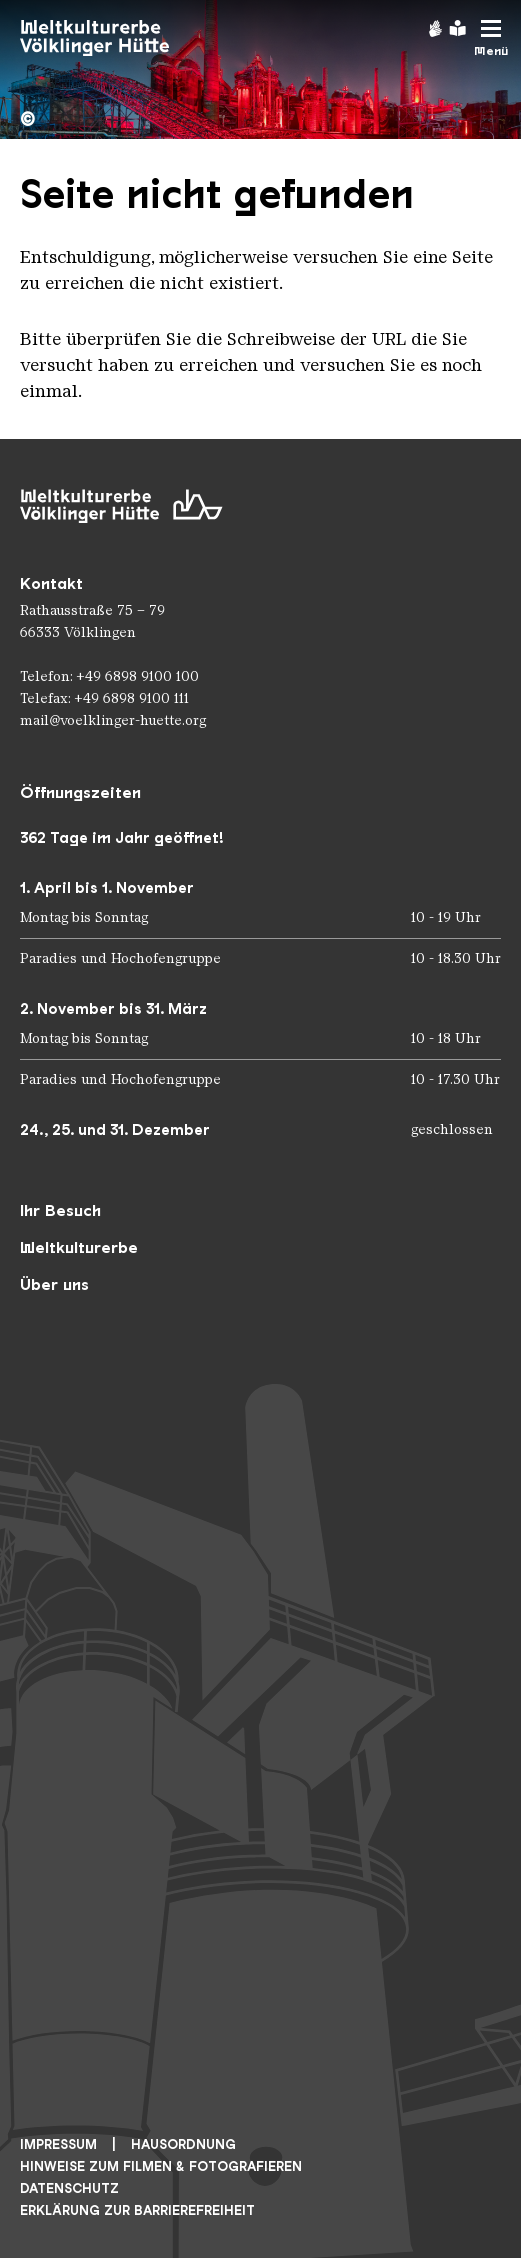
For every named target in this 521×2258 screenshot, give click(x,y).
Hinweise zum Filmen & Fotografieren (161, 2166)
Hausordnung (183, 2144)
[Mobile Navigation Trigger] (491, 38)
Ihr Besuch (60, 1210)
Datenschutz (69, 2188)
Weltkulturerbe (79, 1247)
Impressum (58, 2144)
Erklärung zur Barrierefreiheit (137, 2210)
